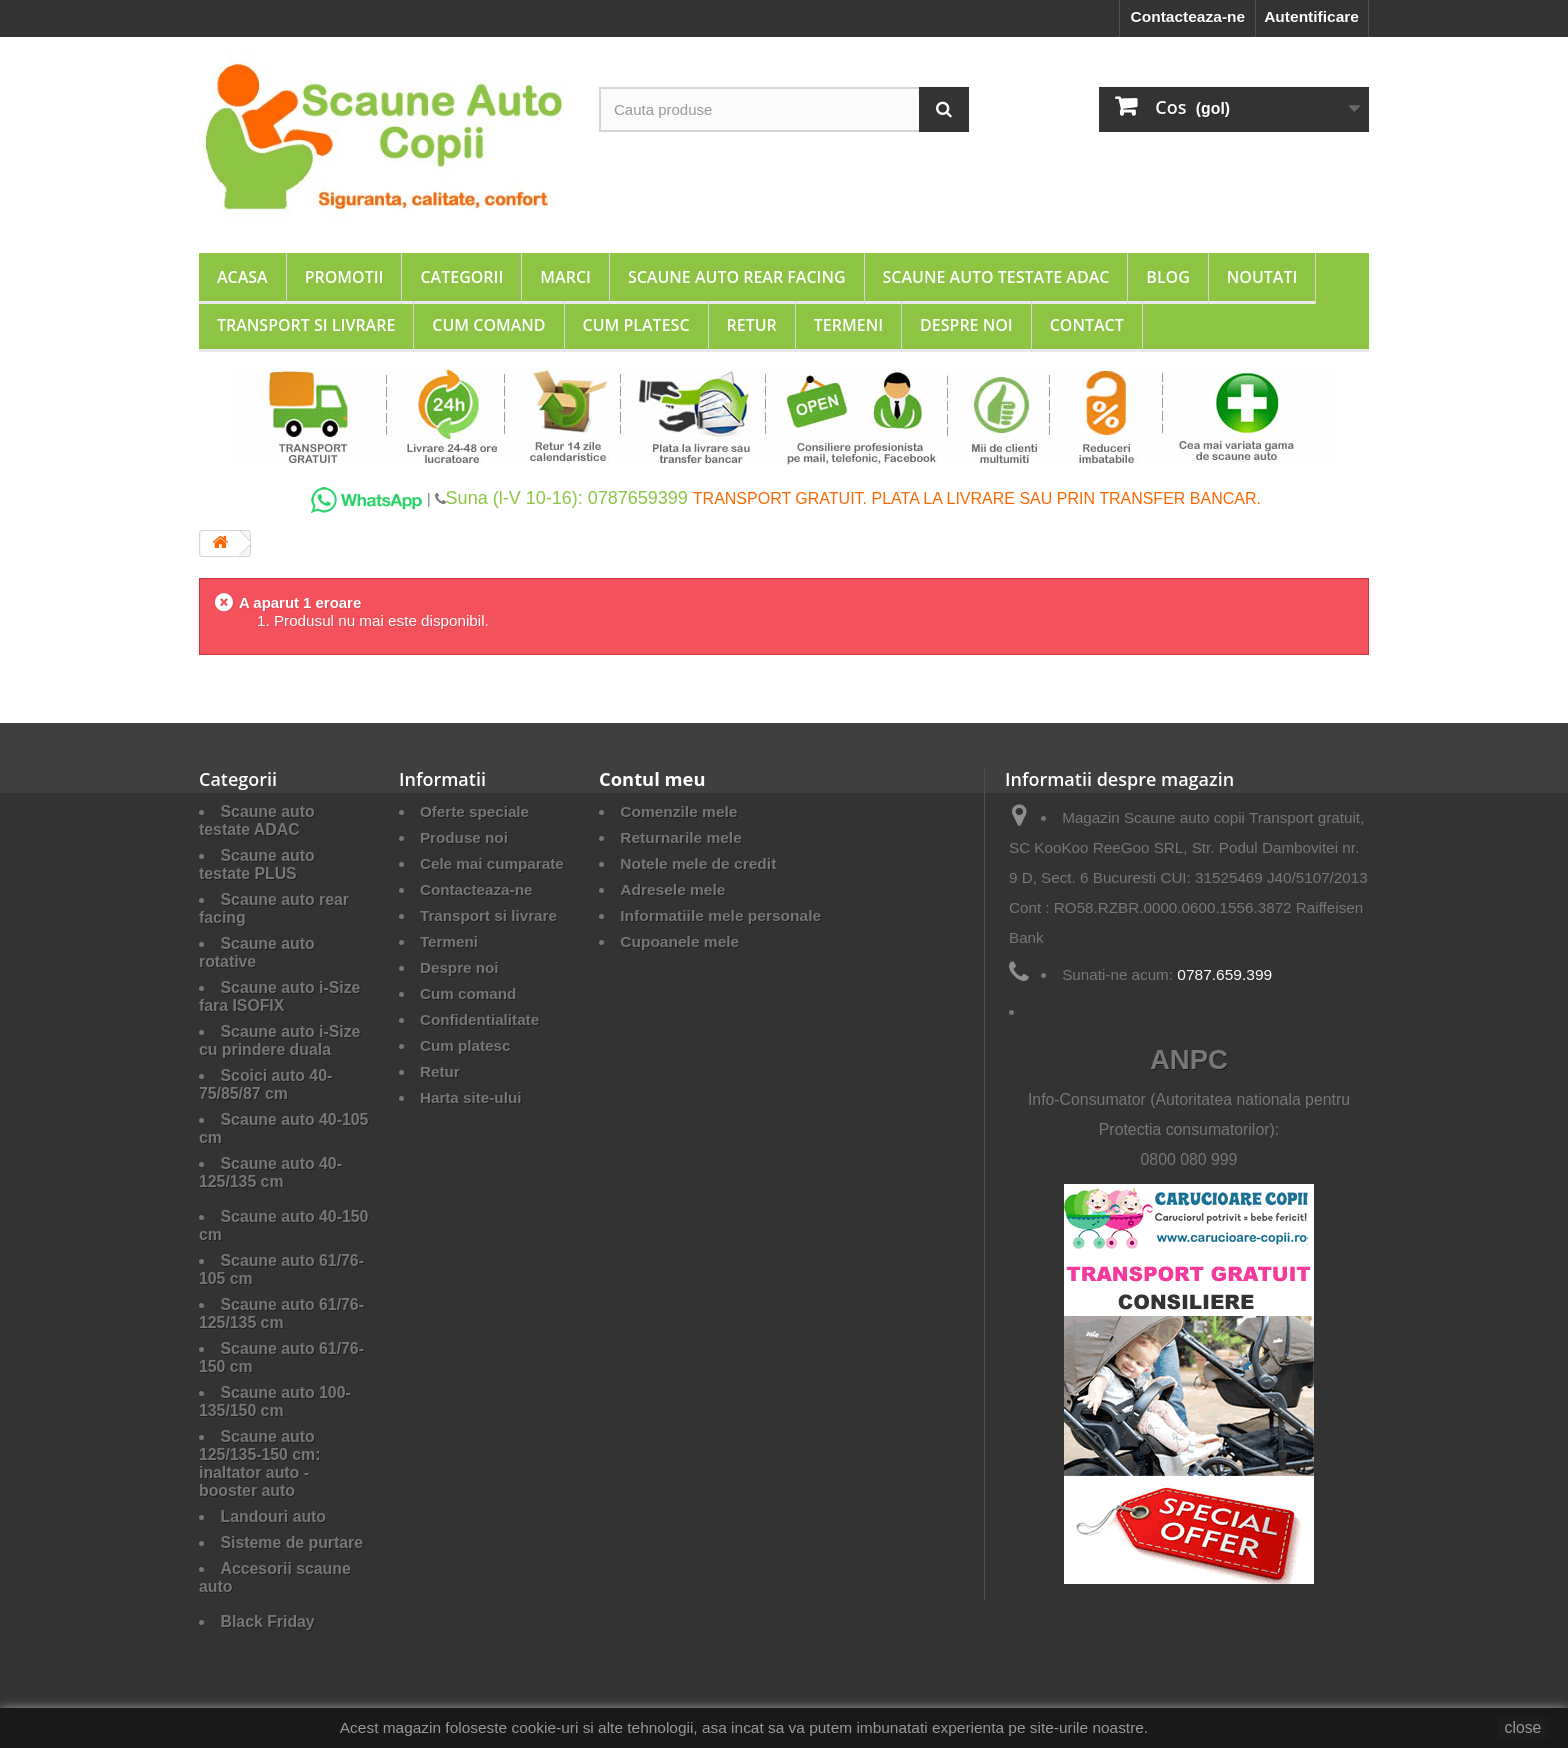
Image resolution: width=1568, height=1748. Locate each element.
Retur (752, 325)
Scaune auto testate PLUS (257, 864)
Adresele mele (672, 889)
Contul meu (652, 778)
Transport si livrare (306, 325)
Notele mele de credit (698, 863)
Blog (1167, 277)
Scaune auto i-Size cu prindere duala (279, 1040)
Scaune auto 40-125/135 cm (270, 1172)
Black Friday (268, 1621)
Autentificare (1311, 16)
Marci (565, 277)
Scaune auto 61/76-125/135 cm (281, 1313)
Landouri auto (274, 1516)
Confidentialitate (479, 1019)
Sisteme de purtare (292, 1542)
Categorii (461, 277)
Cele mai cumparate (492, 863)
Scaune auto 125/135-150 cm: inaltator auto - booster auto (259, 1463)
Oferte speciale (474, 811)
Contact (1087, 325)
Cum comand (488, 325)
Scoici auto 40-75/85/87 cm (265, 1084)
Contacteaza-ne (1187, 16)
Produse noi (464, 837)
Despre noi (966, 325)
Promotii (344, 277)
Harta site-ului (470, 1097)
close (1523, 1727)
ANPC (1189, 1059)
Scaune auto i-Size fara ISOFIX (279, 996)
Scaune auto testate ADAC (996, 277)
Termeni (848, 325)
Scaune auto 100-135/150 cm (275, 1401)
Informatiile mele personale (720, 915)
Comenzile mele (678, 811)
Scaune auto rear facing (737, 277)
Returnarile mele (681, 837)
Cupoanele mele (679, 941)
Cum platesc (636, 325)
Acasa (242, 277)
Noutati (1262, 277)
